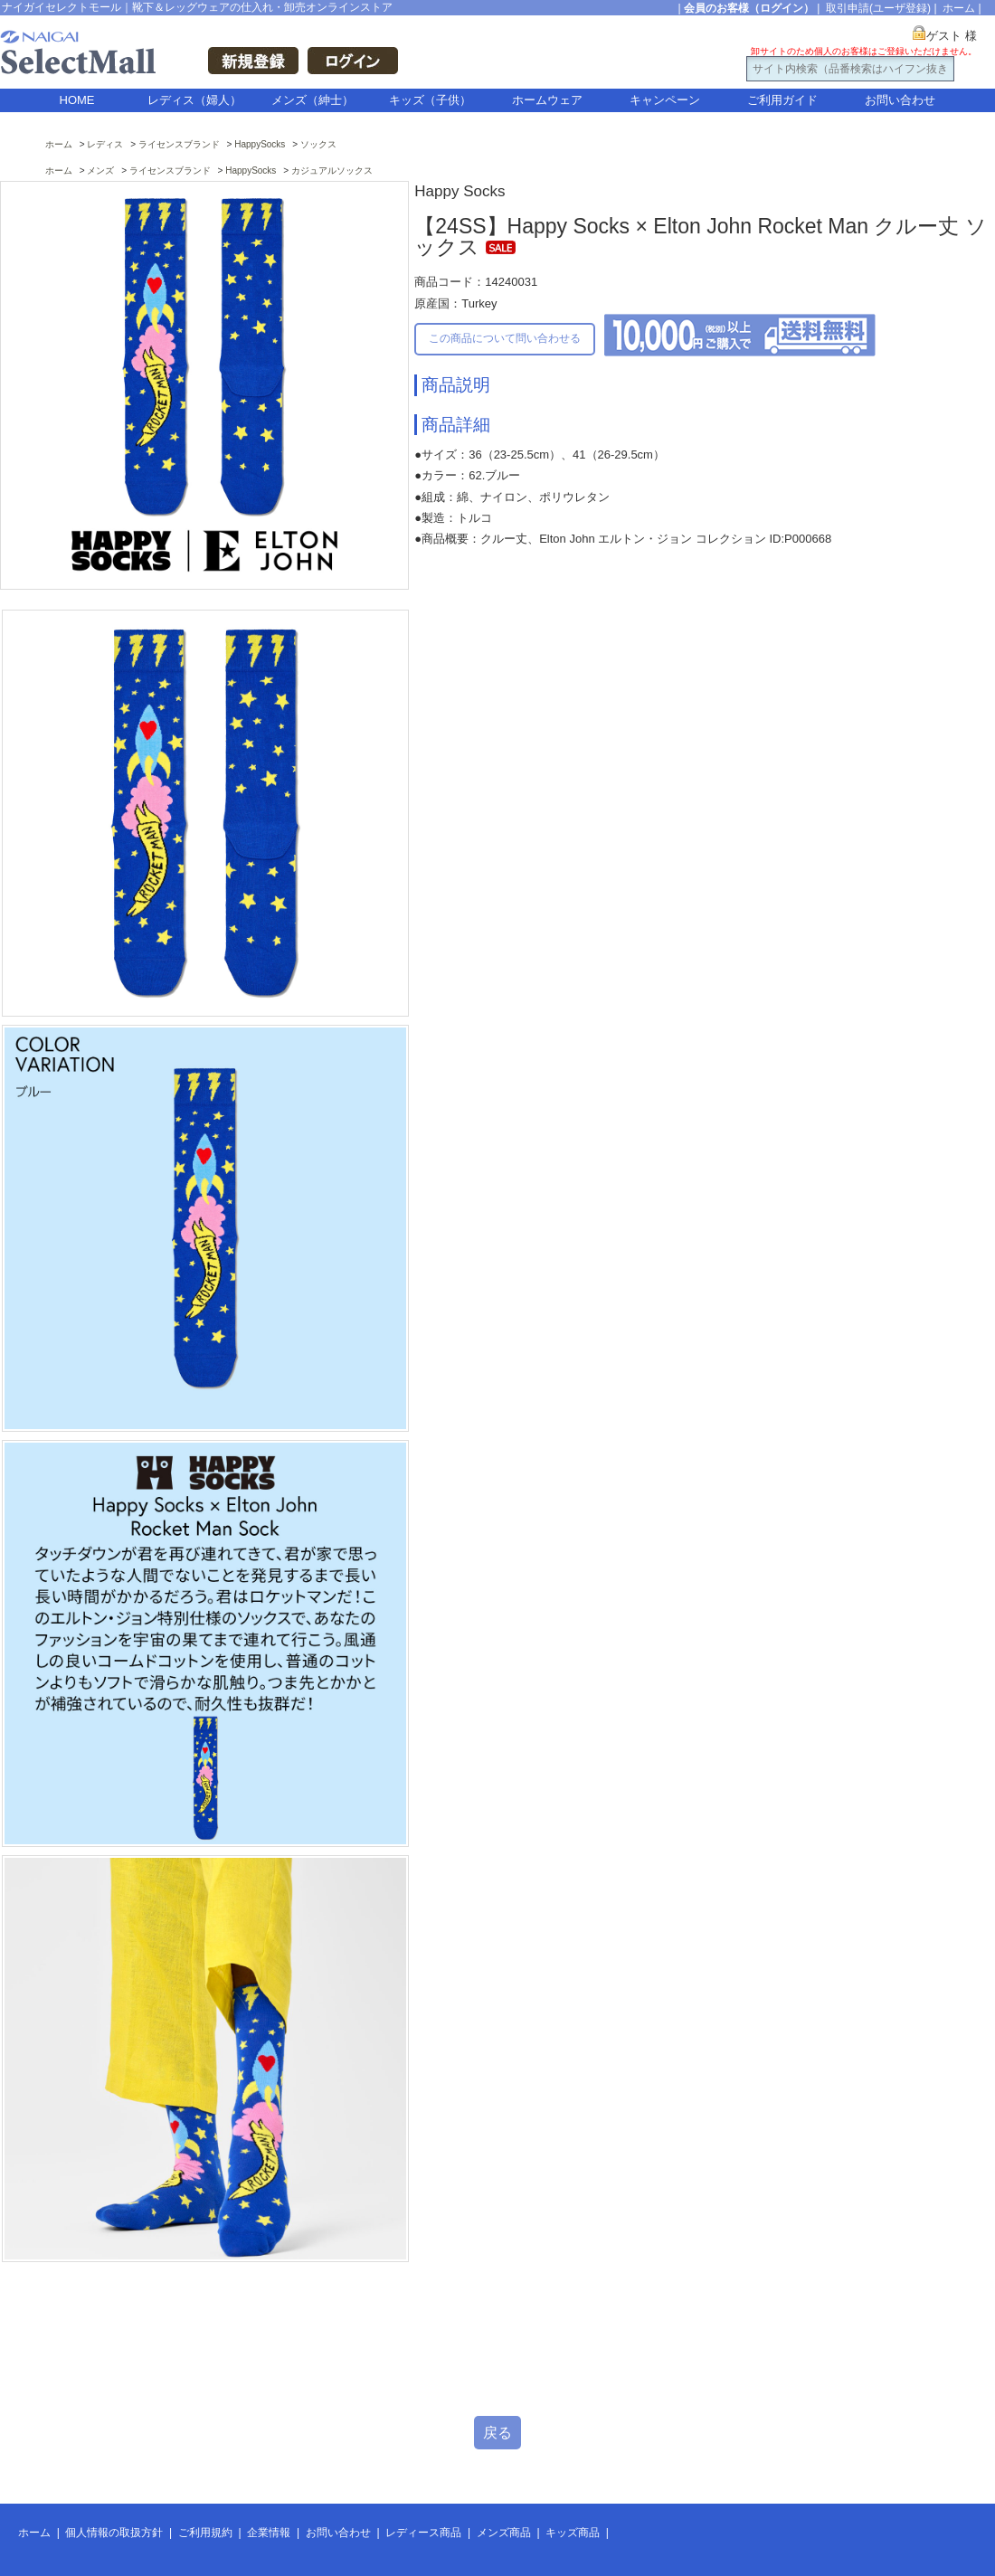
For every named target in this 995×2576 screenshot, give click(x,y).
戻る (497, 2432)
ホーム (959, 8)
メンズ (100, 170)
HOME (77, 100)
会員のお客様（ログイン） (749, 8)
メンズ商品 (504, 2532)
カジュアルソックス (332, 170)
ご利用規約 (205, 2532)
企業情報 (268, 2532)
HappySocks (259, 144)
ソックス (318, 144)
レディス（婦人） (194, 100)
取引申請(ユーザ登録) (878, 8)
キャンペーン (665, 100)
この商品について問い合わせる (505, 338)
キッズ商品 (572, 2532)
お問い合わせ (900, 100)
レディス (105, 144)
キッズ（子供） (430, 100)
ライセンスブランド (179, 144)
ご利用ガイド (782, 100)
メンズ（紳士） (312, 100)
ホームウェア (547, 100)
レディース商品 (423, 2532)
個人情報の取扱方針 (114, 2532)
